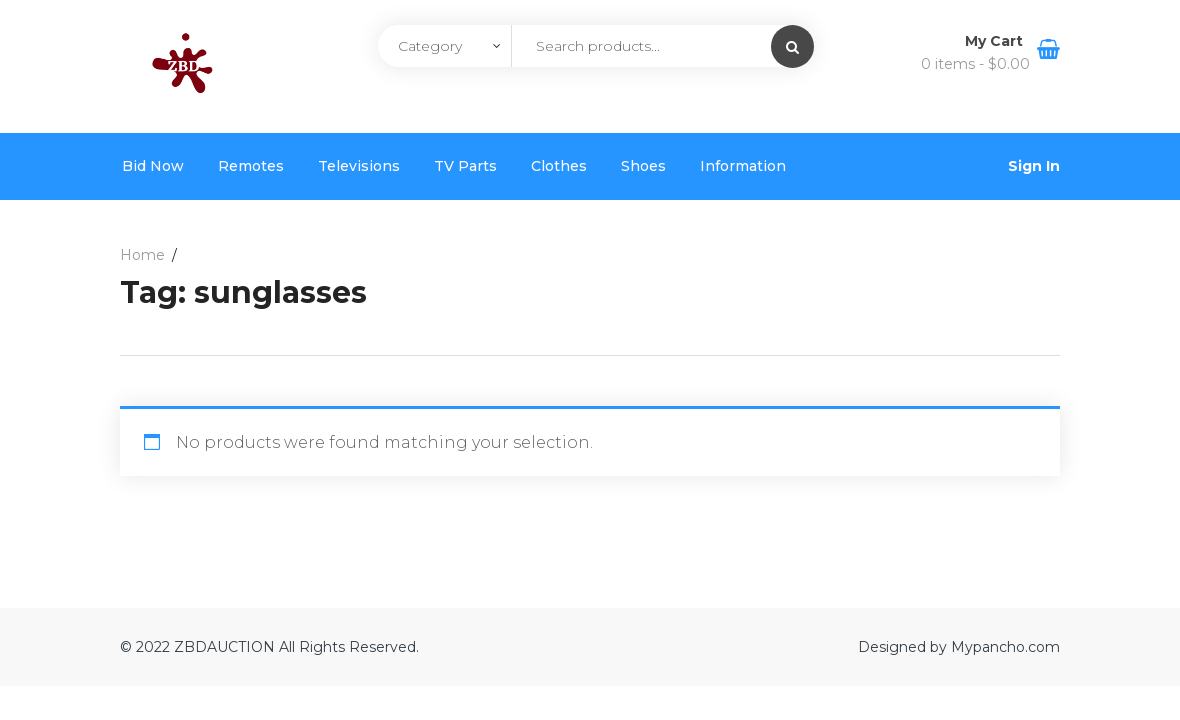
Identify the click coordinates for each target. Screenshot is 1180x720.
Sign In (1034, 166)
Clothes (559, 166)
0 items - (975, 64)
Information (743, 166)
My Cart (996, 41)
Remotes (251, 166)
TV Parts (465, 166)
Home (142, 255)
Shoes (643, 166)
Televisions (359, 166)
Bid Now (153, 166)
